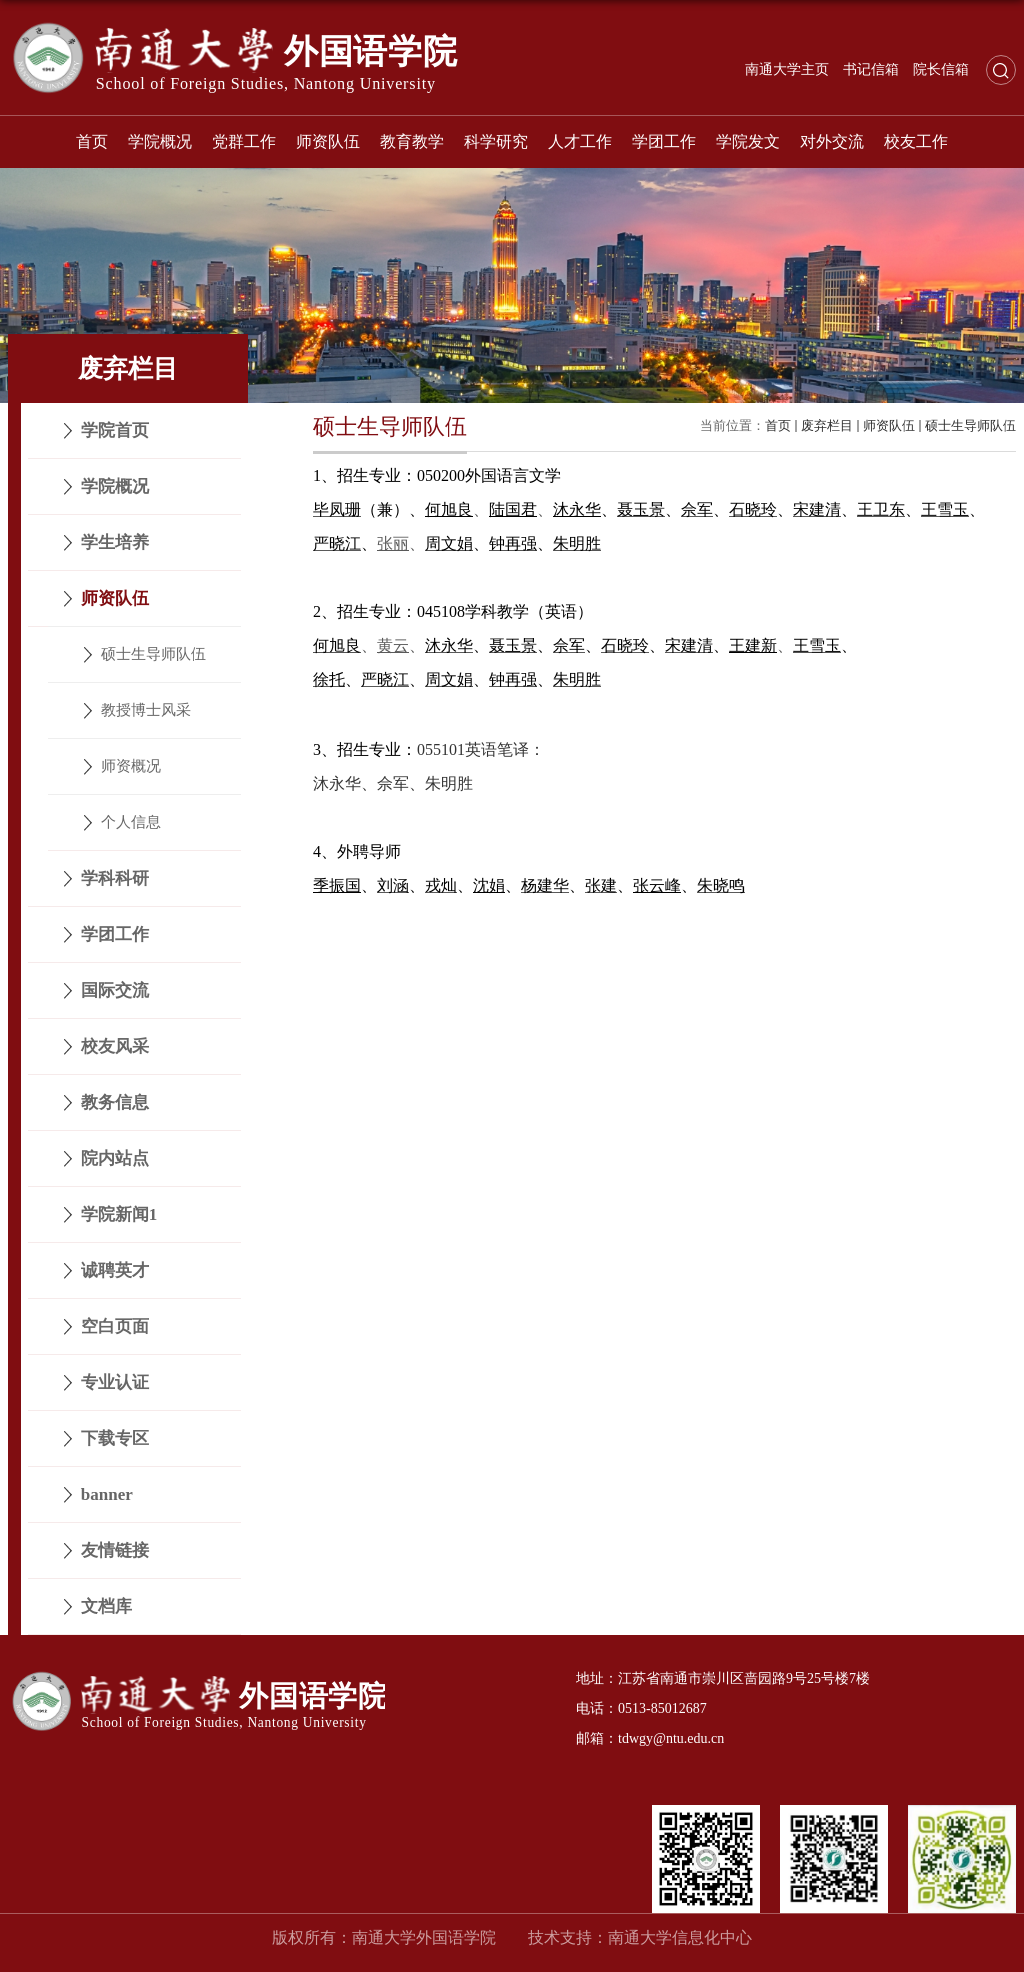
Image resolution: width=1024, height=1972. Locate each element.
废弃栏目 (827, 425)
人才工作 (580, 141)
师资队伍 (328, 141)
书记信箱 (871, 69)
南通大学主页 (787, 69)
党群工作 (244, 141)
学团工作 (664, 141)
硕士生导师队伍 (970, 425)
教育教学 (412, 141)
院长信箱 (941, 69)
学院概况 (160, 141)
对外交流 (832, 141)
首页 (92, 141)
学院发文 (748, 141)
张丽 (393, 543)
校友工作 (916, 141)
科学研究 (496, 141)
